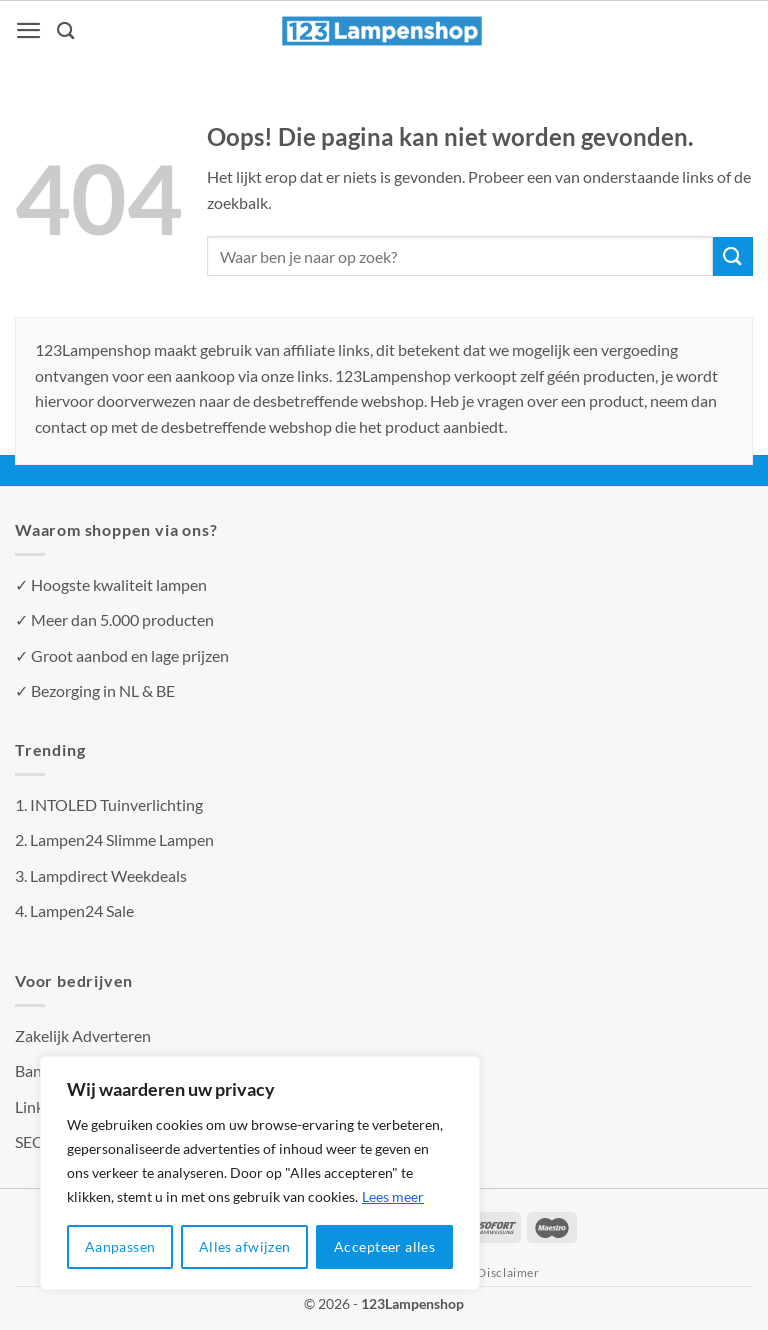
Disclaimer (508, 1272)
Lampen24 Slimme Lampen (122, 839)
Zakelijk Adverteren (83, 1035)
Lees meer (393, 1196)
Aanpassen (120, 1246)
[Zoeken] (68, 30)
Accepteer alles (384, 1246)
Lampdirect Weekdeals (108, 875)
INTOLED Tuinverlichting (116, 804)
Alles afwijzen (245, 1246)
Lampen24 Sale (82, 910)
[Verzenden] (733, 256)
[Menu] (30, 31)
